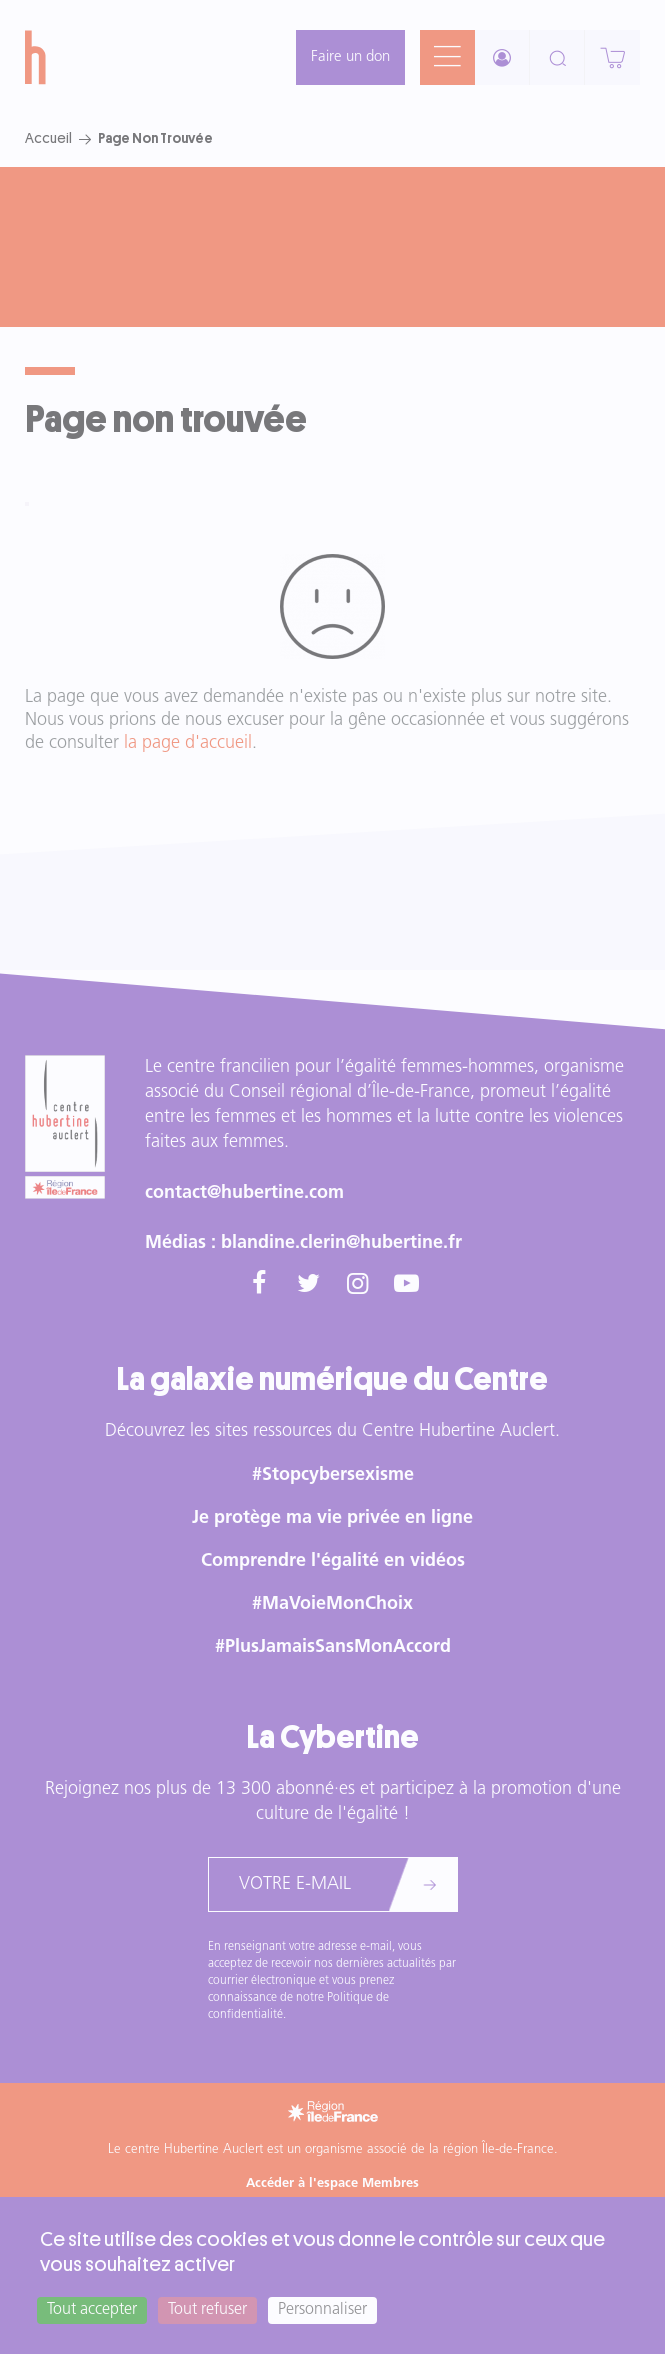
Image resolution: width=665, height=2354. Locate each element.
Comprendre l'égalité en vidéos (333, 1561)
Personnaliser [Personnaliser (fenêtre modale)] (322, 2310)
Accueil (48, 138)
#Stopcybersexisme (333, 1475)
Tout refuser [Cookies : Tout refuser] (207, 2310)
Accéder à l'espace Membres (332, 2183)
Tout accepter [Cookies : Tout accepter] (92, 2310)
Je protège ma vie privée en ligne (332, 1518)
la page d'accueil (188, 743)
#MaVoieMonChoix (332, 1604)
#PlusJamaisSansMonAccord (333, 1647)
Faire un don (350, 57)
